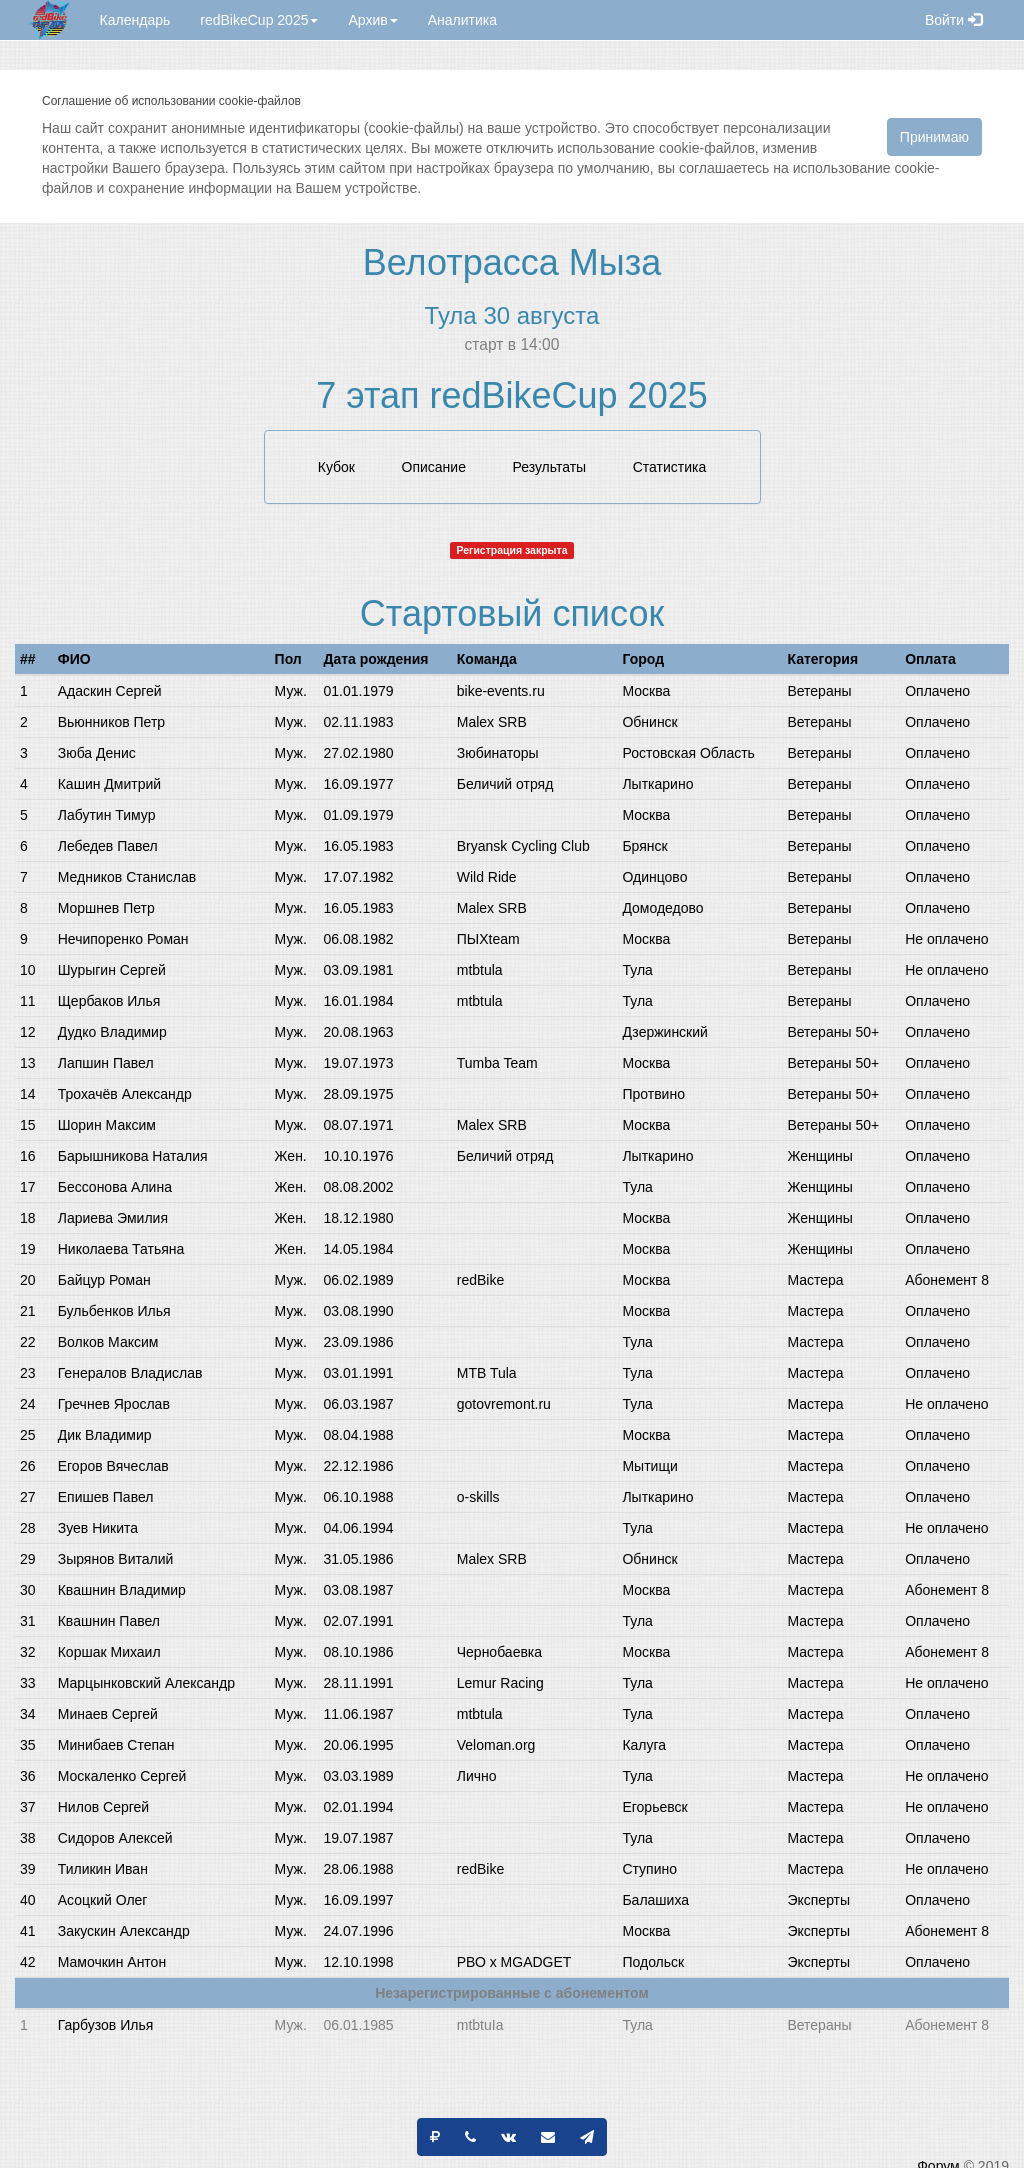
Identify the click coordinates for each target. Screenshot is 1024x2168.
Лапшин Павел (106, 1063)
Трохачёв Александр (125, 1094)
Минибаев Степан (116, 1745)
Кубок (336, 467)
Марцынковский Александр (146, 1683)
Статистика (670, 467)
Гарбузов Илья (106, 2025)
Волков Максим (108, 1342)
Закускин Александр (124, 1931)
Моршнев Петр (106, 908)
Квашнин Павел (109, 1621)
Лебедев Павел (108, 846)
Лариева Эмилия (113, 1218)
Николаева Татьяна (121, 1249)
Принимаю (934, 137)
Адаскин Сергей (110, 691)
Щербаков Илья (109, 1001)
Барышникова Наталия (133, 1156)
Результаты (549, 467)
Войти (953, 20)
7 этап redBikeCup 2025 (511, 395)
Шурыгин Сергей (112, 970)
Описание (434, 467)
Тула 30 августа (512, 315)
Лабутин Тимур (107, 815)
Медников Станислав (127, 877)
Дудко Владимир (112, 1032)
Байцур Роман (104, 1280)
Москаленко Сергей (122, 1776)
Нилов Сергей (103, 1807)
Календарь (135, 20)
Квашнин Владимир (122, 1590)
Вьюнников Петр (111, 722)
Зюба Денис (97, 753)
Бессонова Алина (115, 1187)
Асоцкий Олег (103, 1900)
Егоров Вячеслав (113, 1466)
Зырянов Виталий (116, 1559)
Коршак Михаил (109, 1652)
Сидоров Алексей (115, 1838)
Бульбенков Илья (114, 1311)
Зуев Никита (98, 1528)
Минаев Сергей (108, 1714)
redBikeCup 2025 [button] (259, 20)
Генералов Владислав (130, 1373)
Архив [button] (372, 20)
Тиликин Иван (103, 1869)
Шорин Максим (107, 1125)
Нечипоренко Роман (123, 939)
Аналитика (462, 20)
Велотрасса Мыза (512, 262)
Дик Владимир (105, 1435)
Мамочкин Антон (112, 1962)
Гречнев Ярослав (114, 1404)
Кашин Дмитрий (109, 784)
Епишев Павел (106, 1497)
